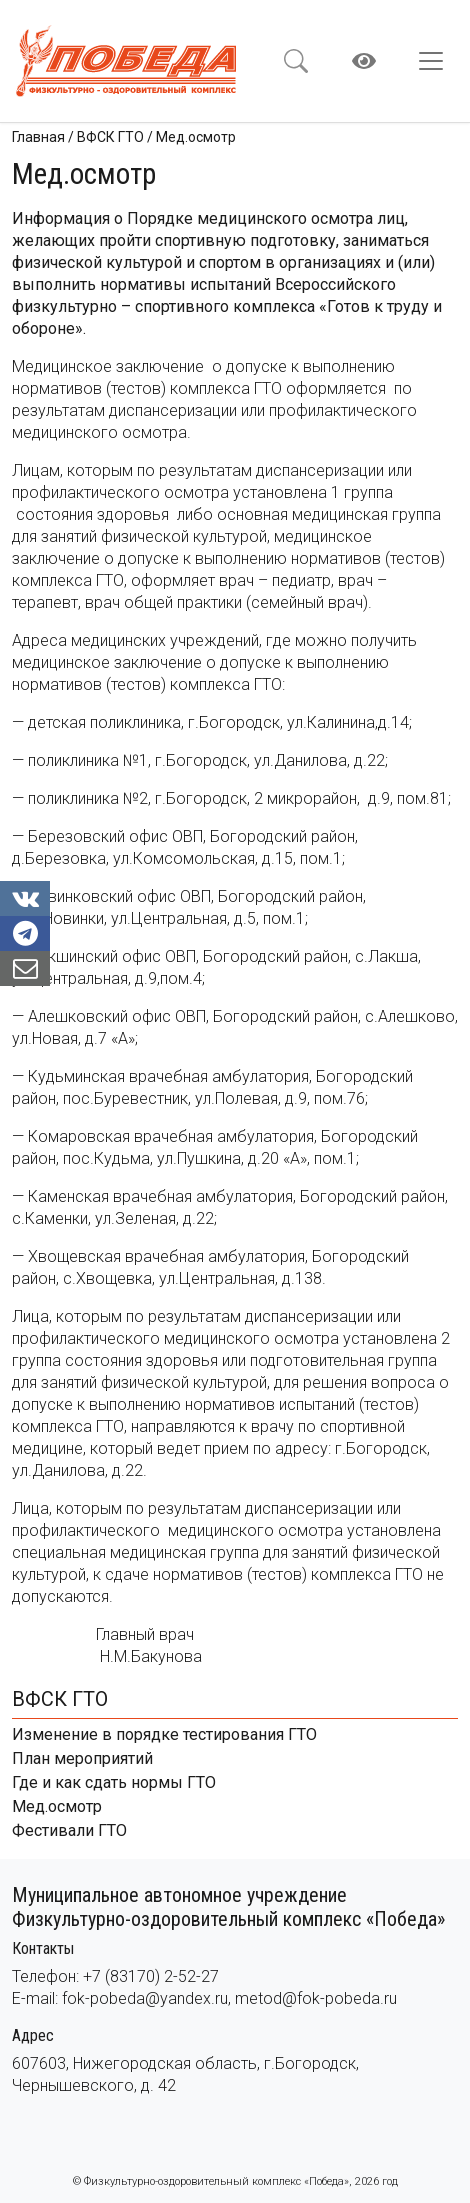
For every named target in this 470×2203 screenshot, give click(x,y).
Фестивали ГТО (69, 1830)
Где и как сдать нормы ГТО (114, 1782)
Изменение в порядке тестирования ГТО (164, 1734)
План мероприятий (82, 1758)
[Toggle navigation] (437, 61)
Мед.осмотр (57, 1806)
